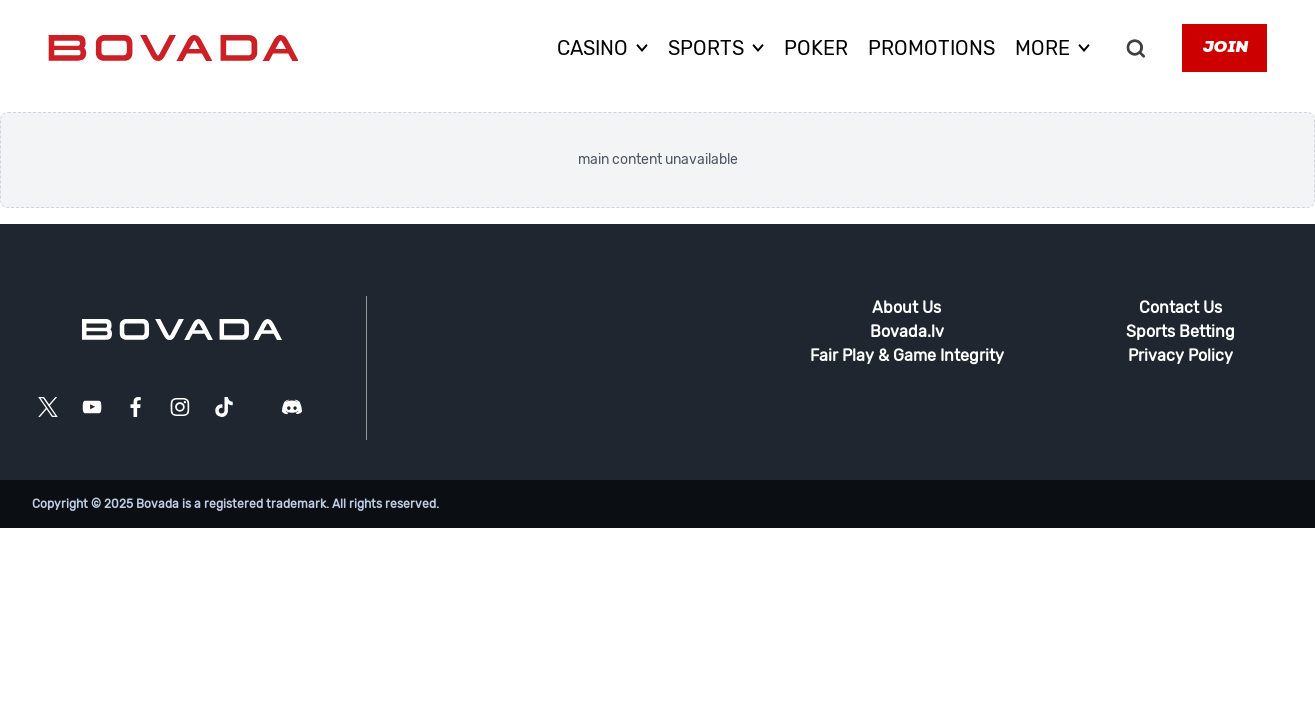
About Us (906, 307)
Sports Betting (1180, 331)
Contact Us (1180, 307)
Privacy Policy (1180, 355)
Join (1224, 48)
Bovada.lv (907, 331)
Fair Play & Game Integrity (907, 355)
